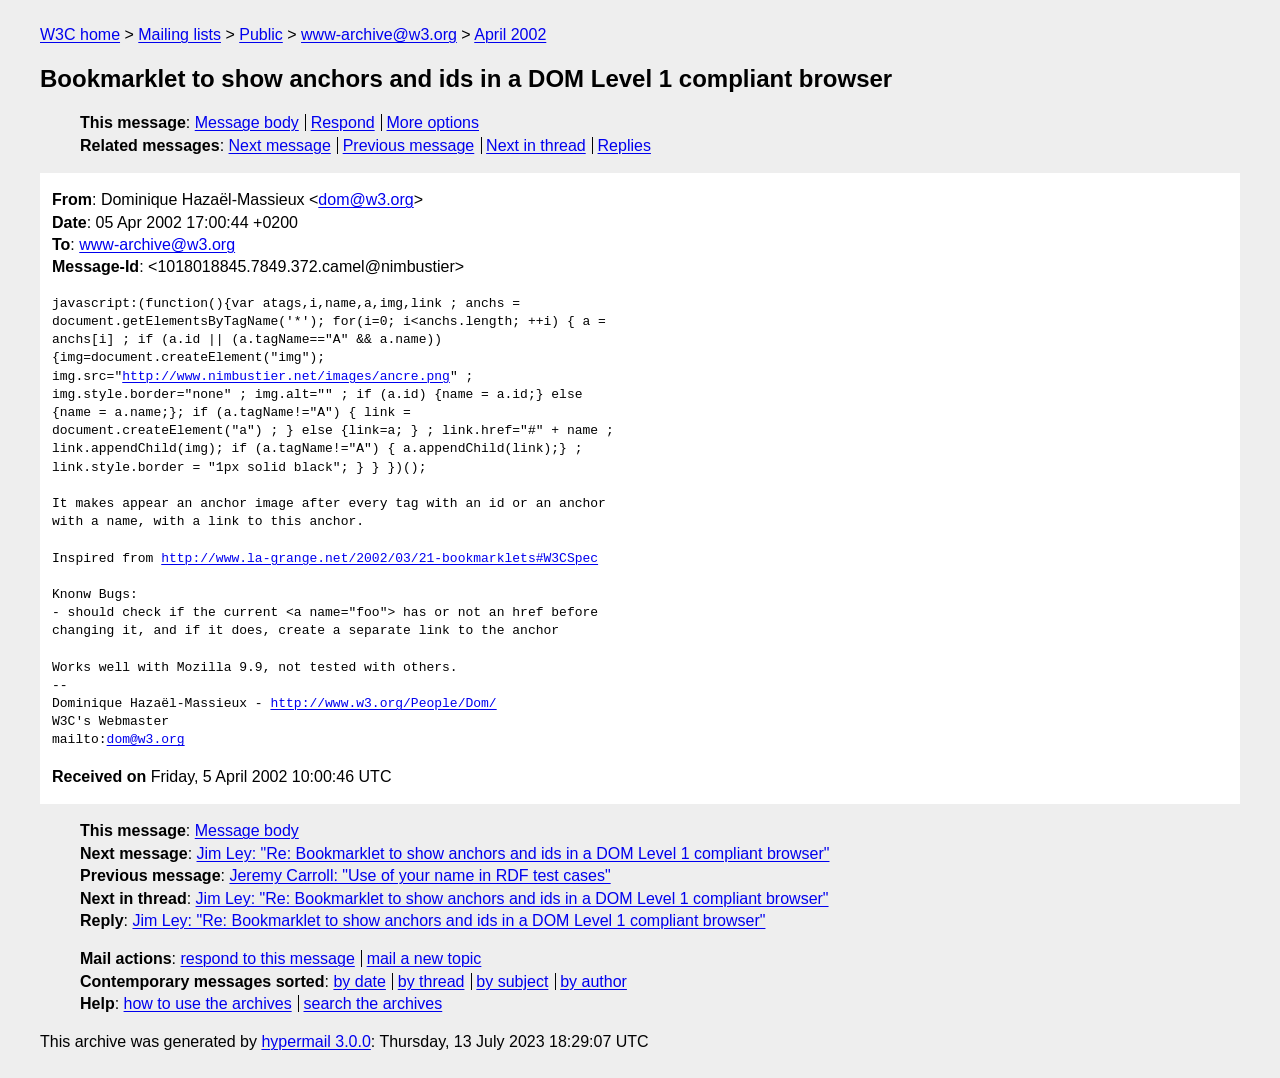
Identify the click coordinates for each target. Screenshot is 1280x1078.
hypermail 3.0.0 (315, 1041)
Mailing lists (179, 34)
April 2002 (510, 34)
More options (433, 122)
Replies (624, 145)
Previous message (409, 145)
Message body (247, 122)
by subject (512, 981)
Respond (343, 122)
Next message (280, 145)
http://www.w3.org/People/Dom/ (383, 704)
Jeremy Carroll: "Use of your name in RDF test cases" (419, 875)
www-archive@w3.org (379, 34)
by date (359, 981)
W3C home (80, 34)
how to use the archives (208, 1003)
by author (593, 981)
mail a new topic (424, 958)
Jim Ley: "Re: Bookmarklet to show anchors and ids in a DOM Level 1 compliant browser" (513, 853)
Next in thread (536, 145)
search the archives (373, 1003)
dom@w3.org (365, 199)
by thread (431, 981)
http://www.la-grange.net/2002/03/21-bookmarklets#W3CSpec (379, 559)
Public (261, 34)
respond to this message (267, 958)
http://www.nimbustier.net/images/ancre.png (286, 377)
